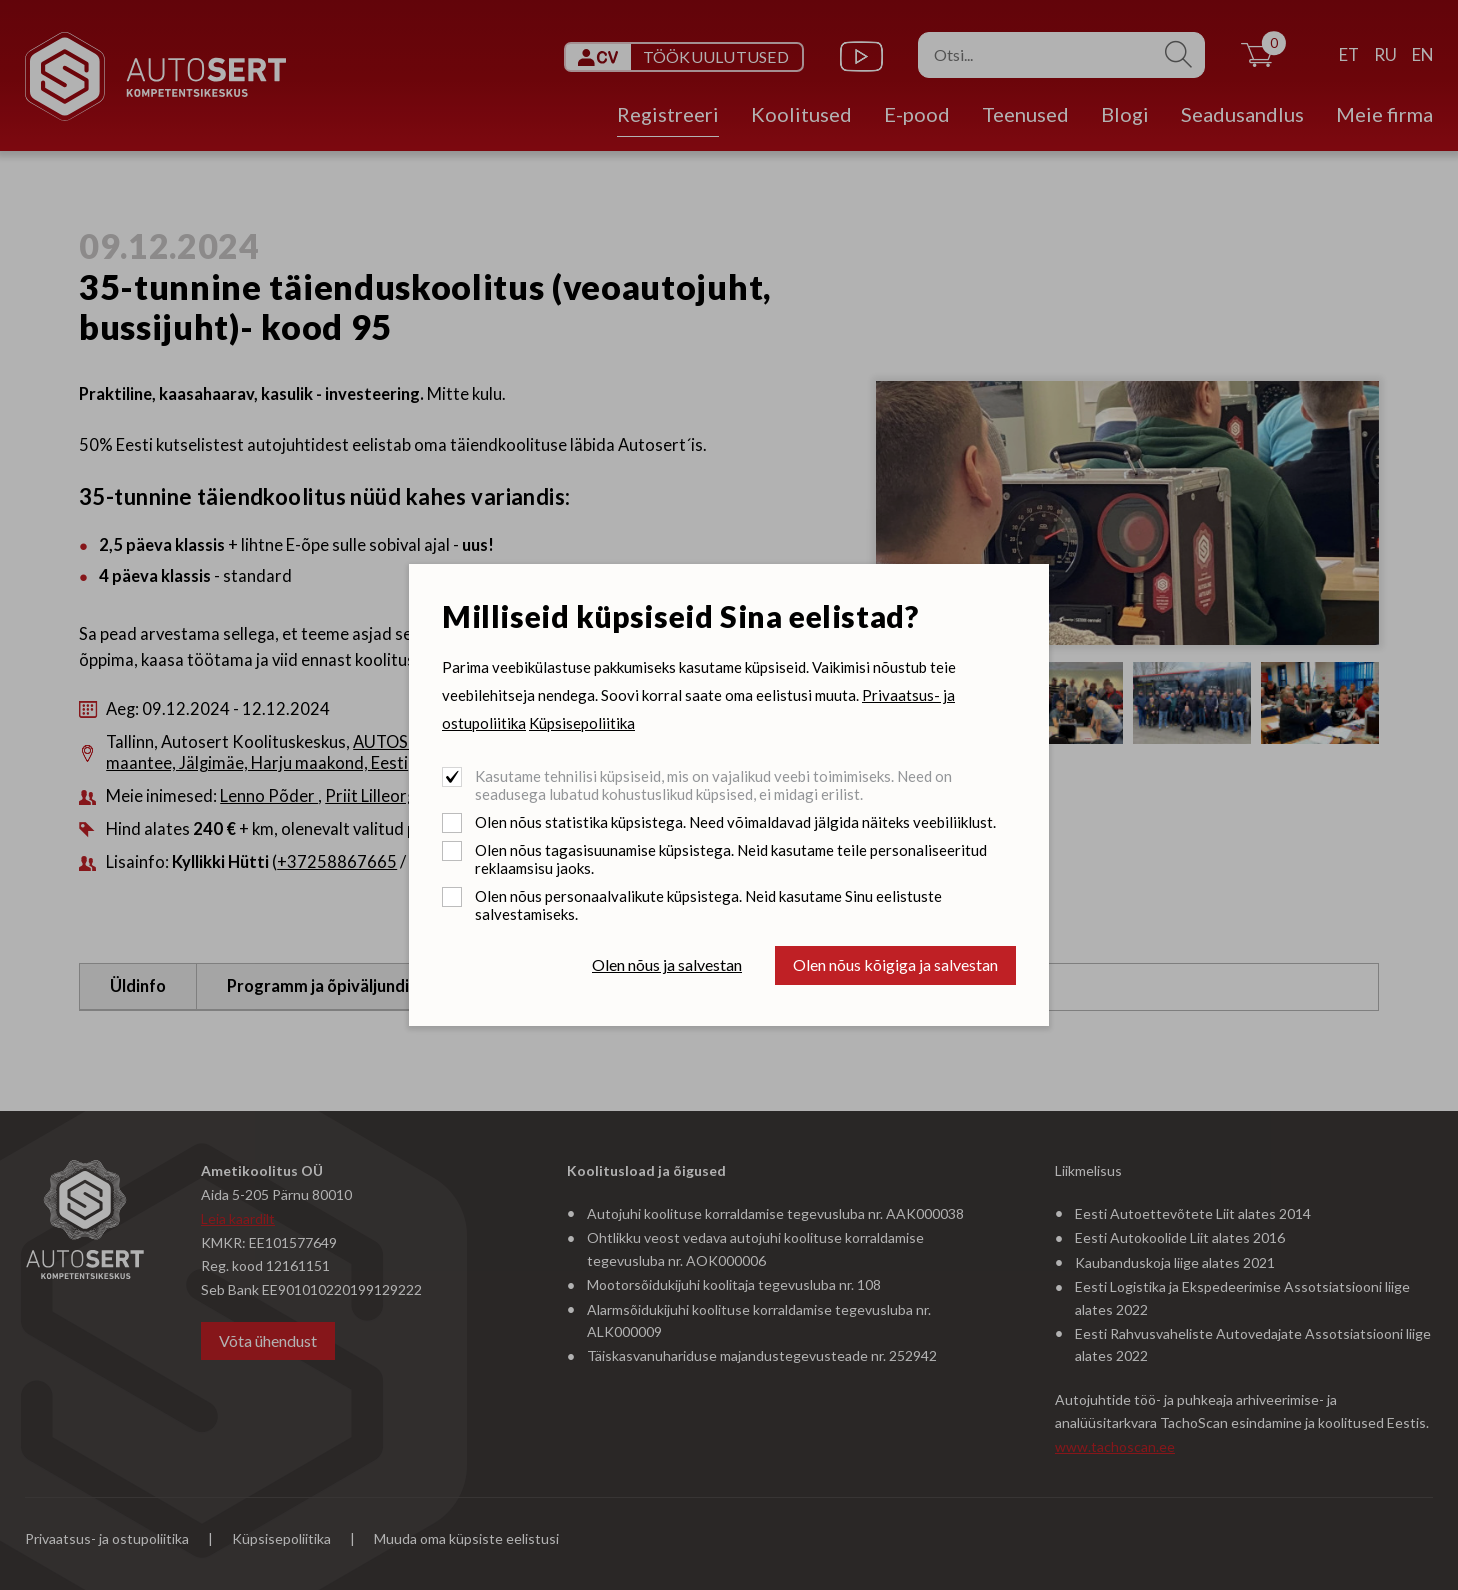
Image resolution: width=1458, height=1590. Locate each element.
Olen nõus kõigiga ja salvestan (895, 964)
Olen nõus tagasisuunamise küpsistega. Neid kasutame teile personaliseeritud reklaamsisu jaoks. (731, 859)
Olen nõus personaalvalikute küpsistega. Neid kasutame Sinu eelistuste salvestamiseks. (708, 905)
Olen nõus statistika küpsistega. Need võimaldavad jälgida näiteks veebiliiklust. (735, 822)
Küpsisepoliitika (582, 723)
